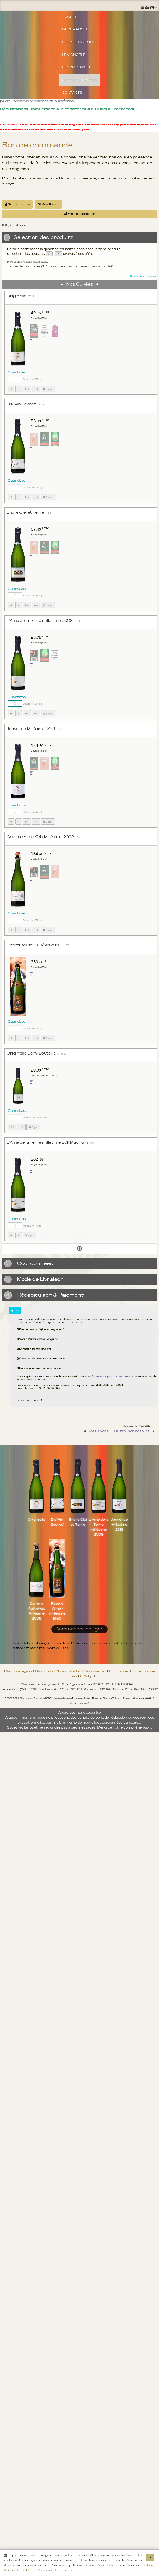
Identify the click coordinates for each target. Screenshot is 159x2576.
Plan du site (44, 1671)
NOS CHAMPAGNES (79, 80)
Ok (150, 2557)
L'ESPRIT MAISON (77, 42)
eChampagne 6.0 (141, 1698)
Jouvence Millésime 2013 (119, 1524)
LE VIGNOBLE (74, 54)
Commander (119, 1671)
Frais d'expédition (79, 214)
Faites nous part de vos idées (110, 1376)
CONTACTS (72, 92)
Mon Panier (48, 204)
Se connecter (17, 204)
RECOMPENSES (76, 67)
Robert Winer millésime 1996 (57, 1610)
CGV (84, 1676)
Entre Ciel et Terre (78, 1521)
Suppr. (48, 389)
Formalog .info (80, 1698)
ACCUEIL (70, 17)
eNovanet (96, 1698)
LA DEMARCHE (75, 29)
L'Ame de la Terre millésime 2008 (98, 1526)
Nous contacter (69, 1671)
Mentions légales (19, 1671)
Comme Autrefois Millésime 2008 (36, 1610)
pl (92, 1676)
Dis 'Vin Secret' (57, 1521)
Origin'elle (36, 1519)
